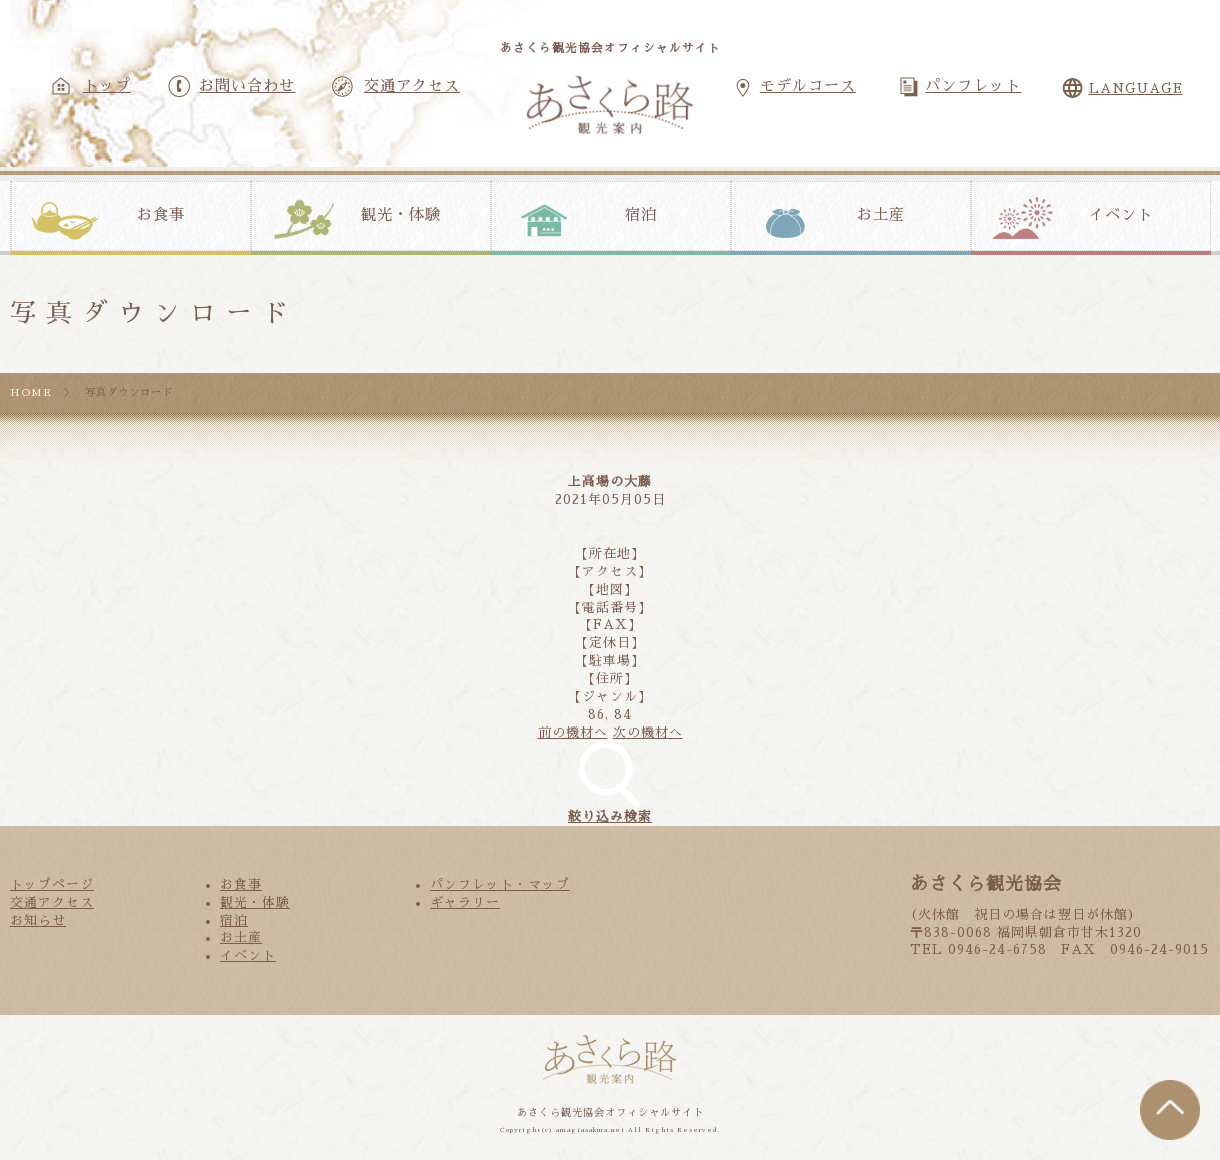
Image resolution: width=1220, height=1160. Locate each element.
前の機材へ (573, 732)
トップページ (52, 884)
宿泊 (641, 215)
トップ (107, 86)
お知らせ (38, 920)
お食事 (161, 215)
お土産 (881, 215)
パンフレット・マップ (500, 884)
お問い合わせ (247, 86)
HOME (31, 392)
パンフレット (973, 86)
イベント (1121, 215)
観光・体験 (401, 215)
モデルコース (808, 86)
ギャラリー (465, 902)
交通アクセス (412, 86)
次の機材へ (648, 732)
